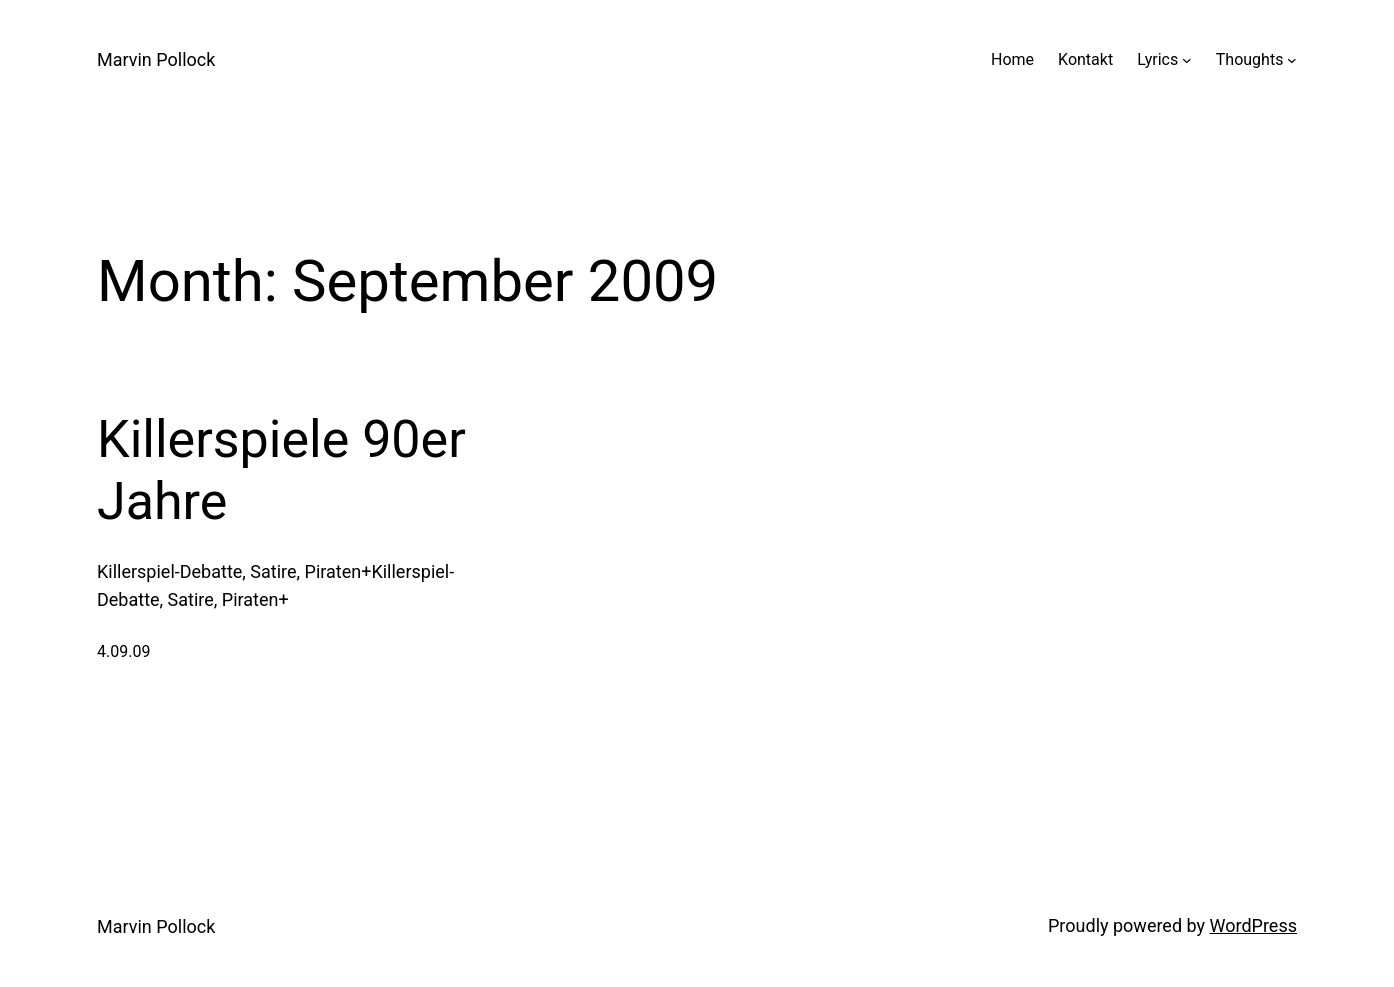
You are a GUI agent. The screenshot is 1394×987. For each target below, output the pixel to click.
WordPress (1253, 925)
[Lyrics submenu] (1187, 60)
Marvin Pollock (156, 59)
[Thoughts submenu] (1292, 60)
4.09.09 (123, 651)
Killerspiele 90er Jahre (281, 470)
